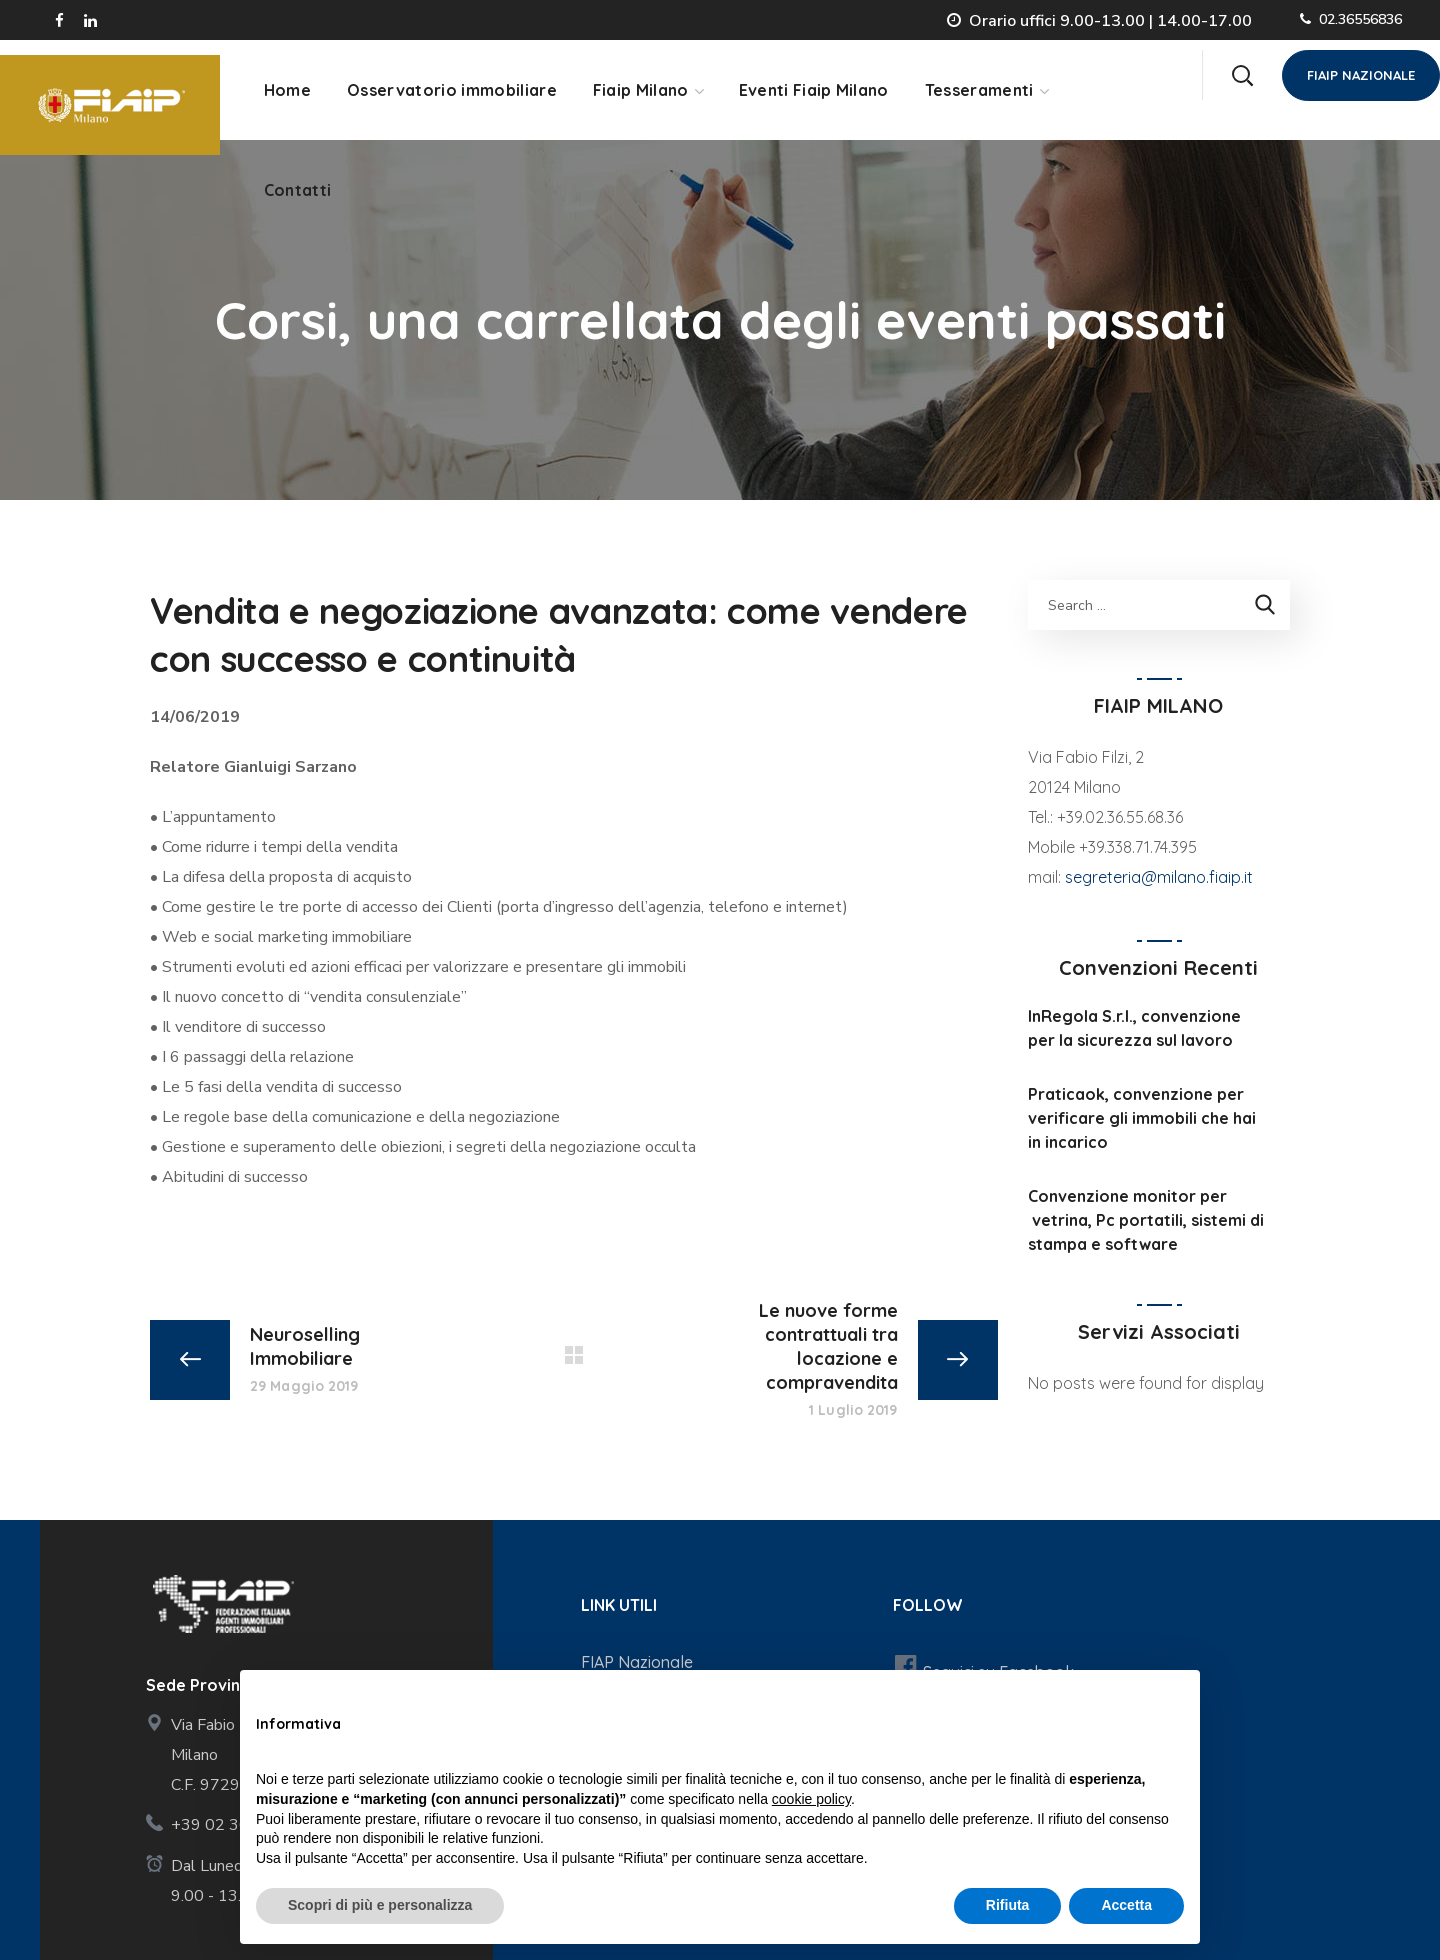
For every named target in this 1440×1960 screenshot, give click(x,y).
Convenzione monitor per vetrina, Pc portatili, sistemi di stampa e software (1146, 1220)
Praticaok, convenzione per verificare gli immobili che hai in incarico (1142, 1118)
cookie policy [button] (811, 1799)
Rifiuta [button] (1008, 1905)
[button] (1242, 75)
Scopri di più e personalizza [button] (380, 1905)
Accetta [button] (1126, 1905)
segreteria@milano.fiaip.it (1159, 877)
